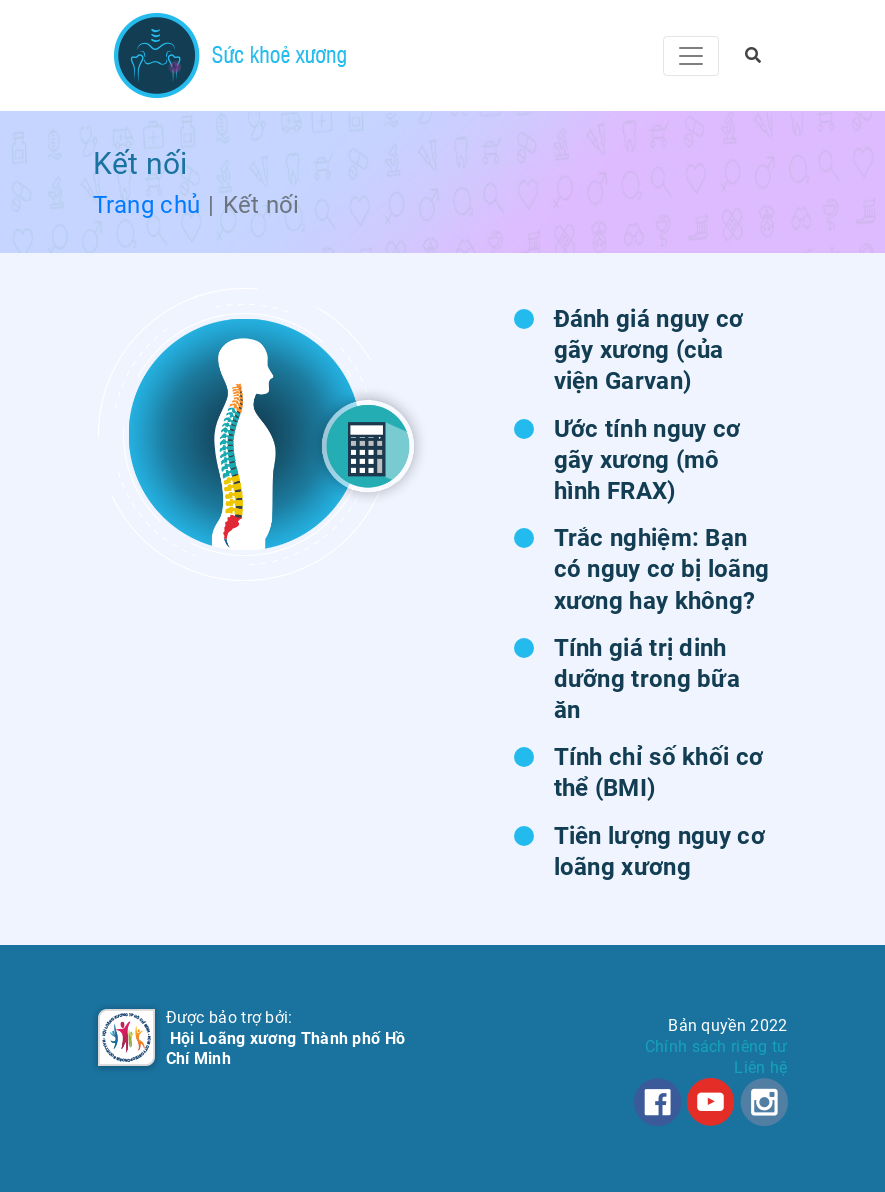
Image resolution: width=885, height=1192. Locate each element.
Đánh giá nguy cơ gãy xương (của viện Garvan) (649, 350)
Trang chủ (147, 205)
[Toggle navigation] (691, 56)
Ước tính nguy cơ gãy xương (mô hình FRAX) (647, 460)
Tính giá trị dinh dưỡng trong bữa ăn (647, 679)
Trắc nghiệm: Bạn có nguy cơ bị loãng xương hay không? (662, 569)
